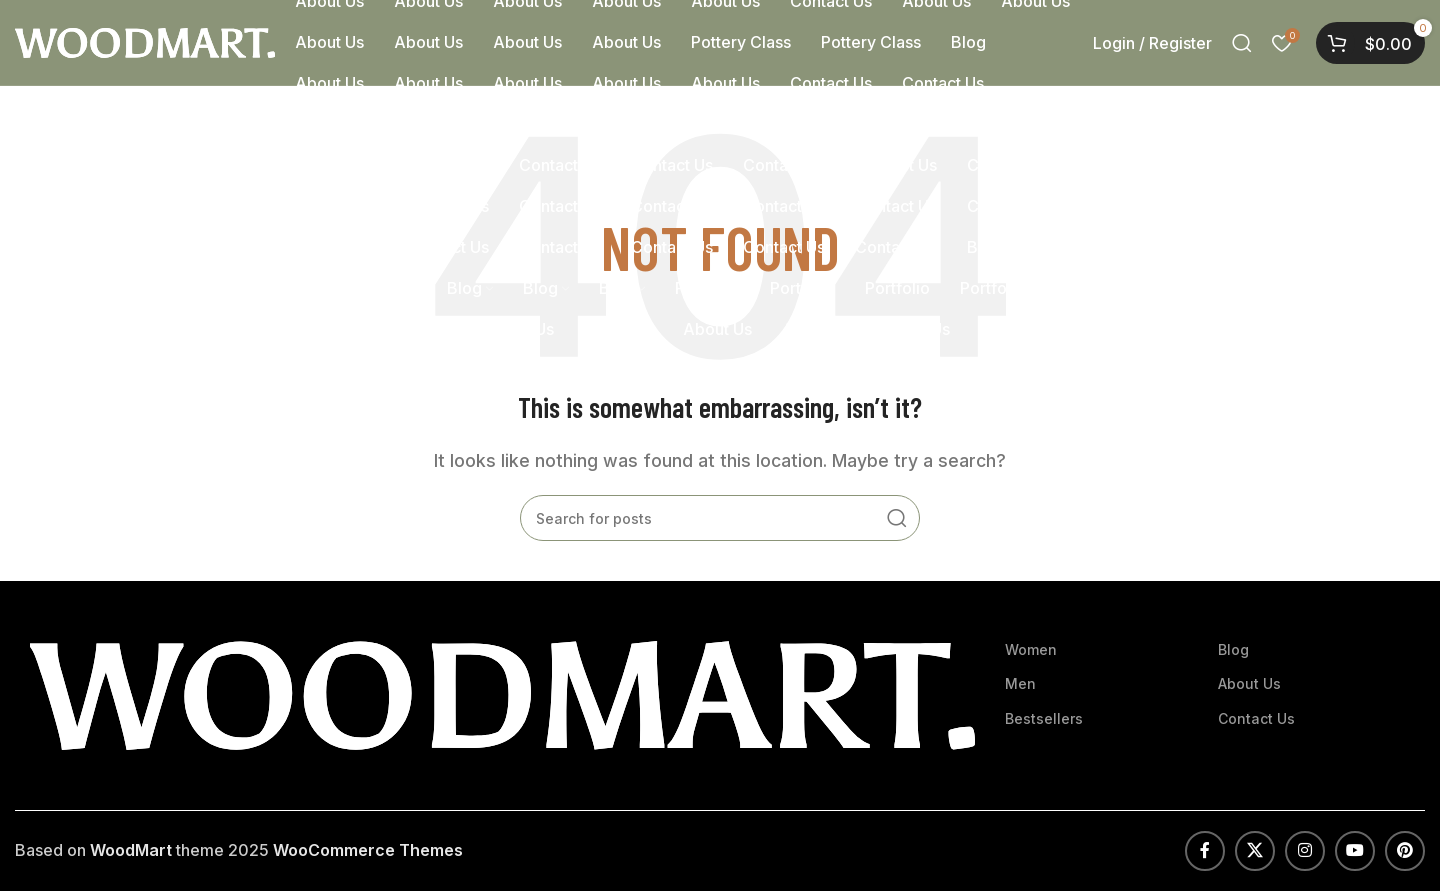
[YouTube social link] (1355, 851)
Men (1020, 683)
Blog (1233, 649)
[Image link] (502, 694)
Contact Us (1256, 718)
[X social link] (1255, 851)
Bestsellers (1044, 718)
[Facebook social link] (1205, 851)
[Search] (1242, 43)
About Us (1249, 683)
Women (1031, 649)
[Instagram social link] (1305, 851)
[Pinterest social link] (1405, 851)
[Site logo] (145, 41)
